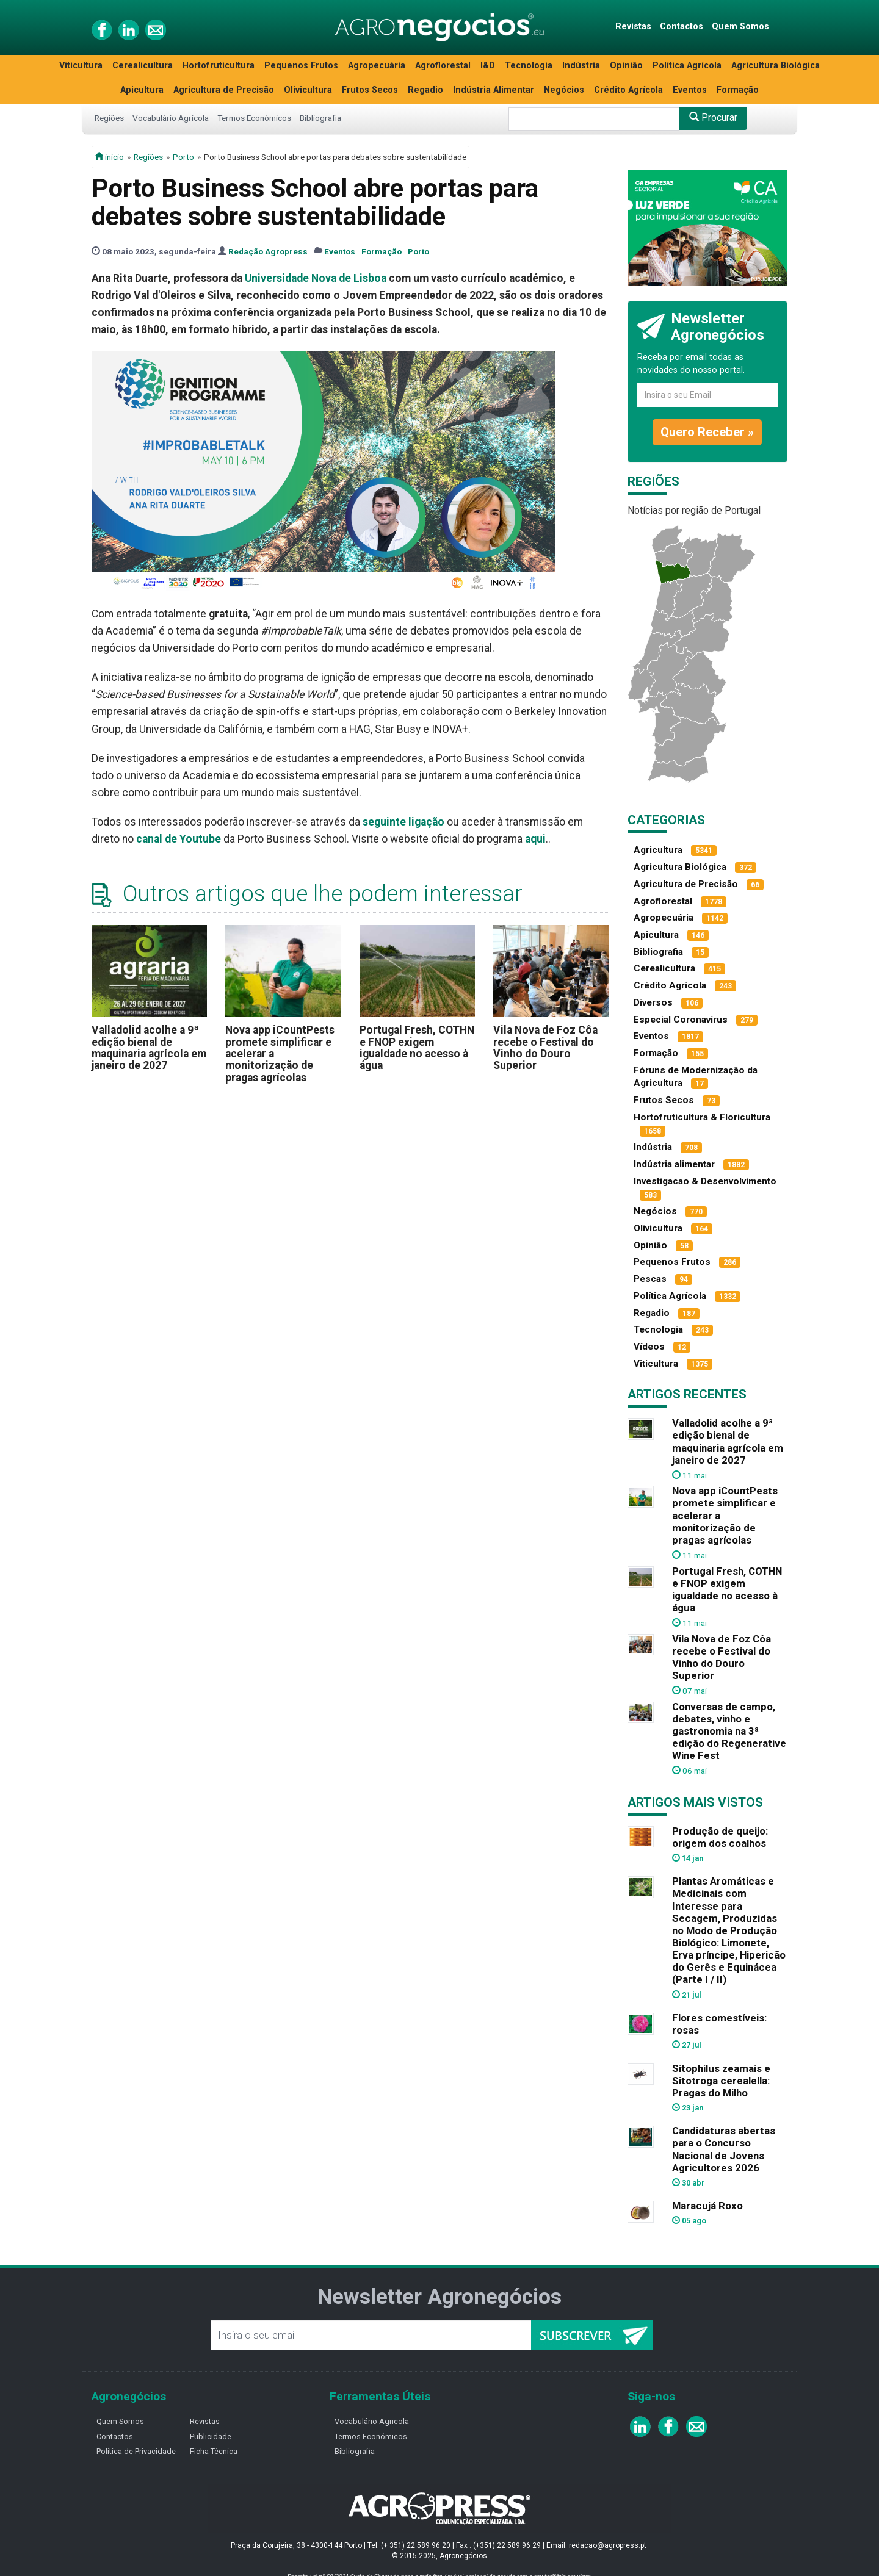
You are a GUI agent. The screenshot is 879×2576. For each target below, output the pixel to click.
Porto (183, 157)
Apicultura (142, 90)
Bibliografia (320, 118)
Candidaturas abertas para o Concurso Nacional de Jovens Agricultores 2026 (723, 2148)
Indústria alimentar (674, 1164)
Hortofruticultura (219, 65)
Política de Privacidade (136, 2451)
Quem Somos (740, 26)
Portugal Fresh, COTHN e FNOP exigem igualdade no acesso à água (417, 1047)
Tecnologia (528, 65)
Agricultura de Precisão (223, 90)
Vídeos (649, 1346)
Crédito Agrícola (628, 90)
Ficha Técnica (213, 2451)
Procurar (713, 117)
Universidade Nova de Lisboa (315, 278)
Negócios (564, 90)
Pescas (650, 1278)
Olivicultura (308, 90)
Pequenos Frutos (301, 65)
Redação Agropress (268, 251)
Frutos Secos (370, 90)
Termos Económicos (254, 118)
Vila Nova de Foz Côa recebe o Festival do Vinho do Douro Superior (545, 1047)
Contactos (681, 26)
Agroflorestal (443, 65)
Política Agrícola (687, 65)
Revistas (633, 26)
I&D (487, 65)
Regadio (425, 90)
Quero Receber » (707, 432)
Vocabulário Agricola (372, 2421)
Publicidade (210, 2436)
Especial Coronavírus (681, 1019)
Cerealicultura (142, 65)
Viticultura (81, 65)
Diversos (653, 1002)
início (109, 157)
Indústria (581, 65)
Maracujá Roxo (707, 2206)
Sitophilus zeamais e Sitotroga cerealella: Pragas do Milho (721, 2080)
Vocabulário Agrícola (170, 118)
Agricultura (658, 849)
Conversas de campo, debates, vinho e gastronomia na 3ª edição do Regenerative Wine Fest (729, 1731)
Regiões (109, 118)
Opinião (626, 65)
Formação (738, 90)
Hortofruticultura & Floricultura (702, 1117)
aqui (535, 839)
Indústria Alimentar (493, 90)
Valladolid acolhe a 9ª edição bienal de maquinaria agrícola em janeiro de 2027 (149, 1047)
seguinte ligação (403, 822)
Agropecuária (376, 65)
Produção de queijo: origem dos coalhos (720, 1837)
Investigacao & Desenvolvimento (705, 1181)
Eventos (690, 90)
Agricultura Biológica (775, 65)
